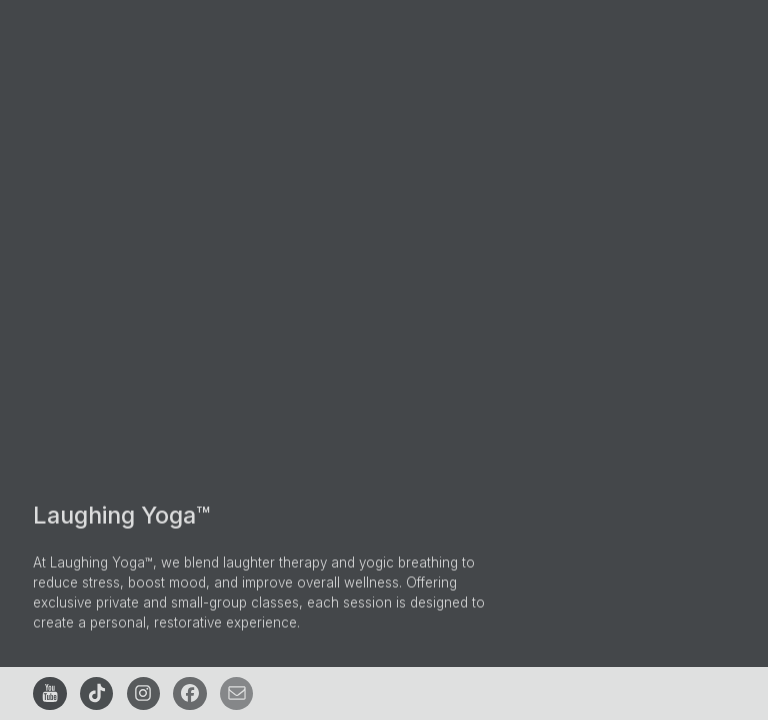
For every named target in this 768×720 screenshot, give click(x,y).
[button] (49, 693)
